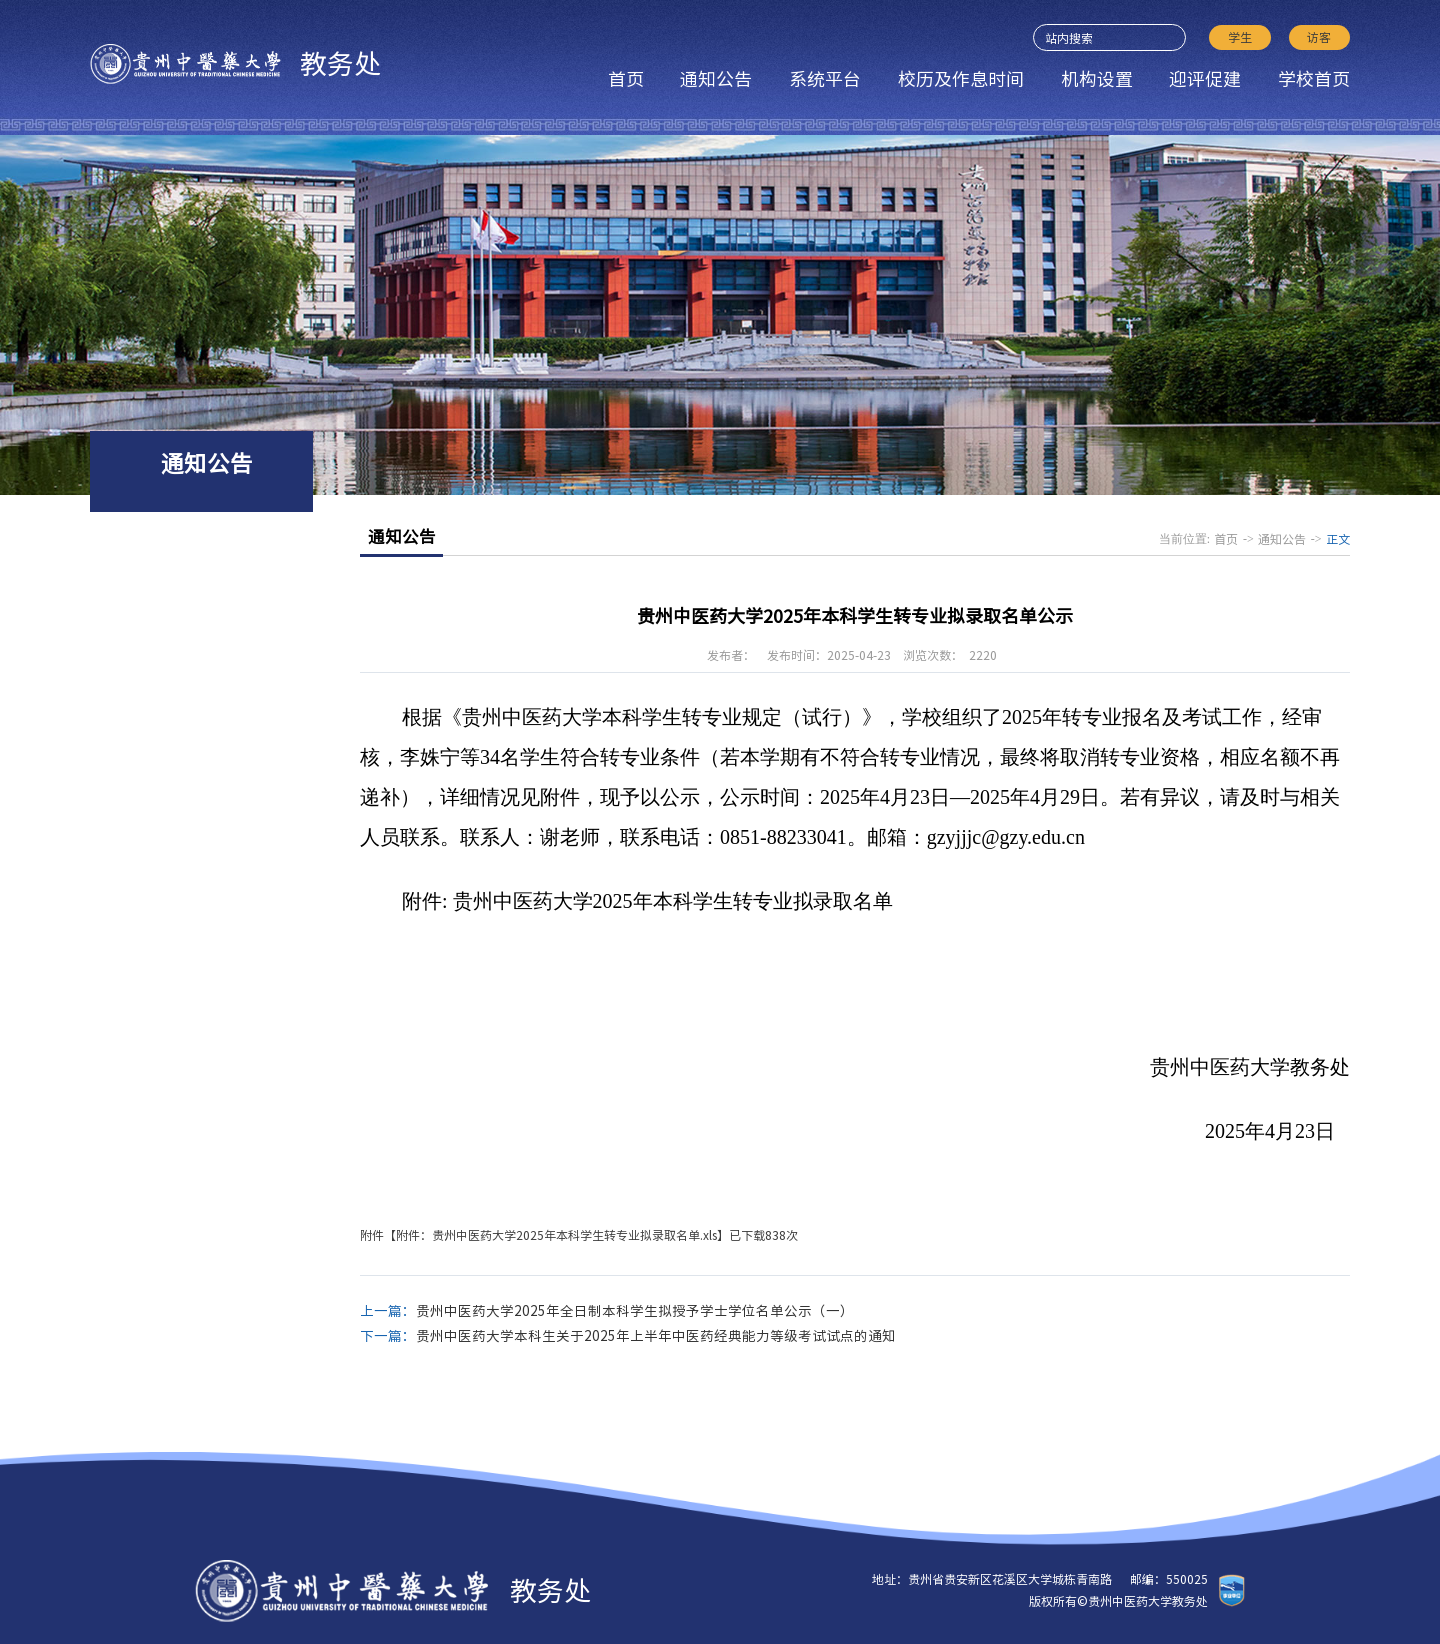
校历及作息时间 (961, 79)
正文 (1338, 539)
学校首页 (1314, 79)
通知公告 (716, 79)
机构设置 (1097, 79)
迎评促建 (1205, 79)
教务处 (235, 64)
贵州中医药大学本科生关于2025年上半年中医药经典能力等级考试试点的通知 (656, 1336)
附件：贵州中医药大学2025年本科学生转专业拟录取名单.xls (556, 1235)
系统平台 (825, 79)
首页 (626, 79)
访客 (1319, 37)
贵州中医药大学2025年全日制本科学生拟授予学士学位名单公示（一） (635, 1311)
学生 (1240, 37)
